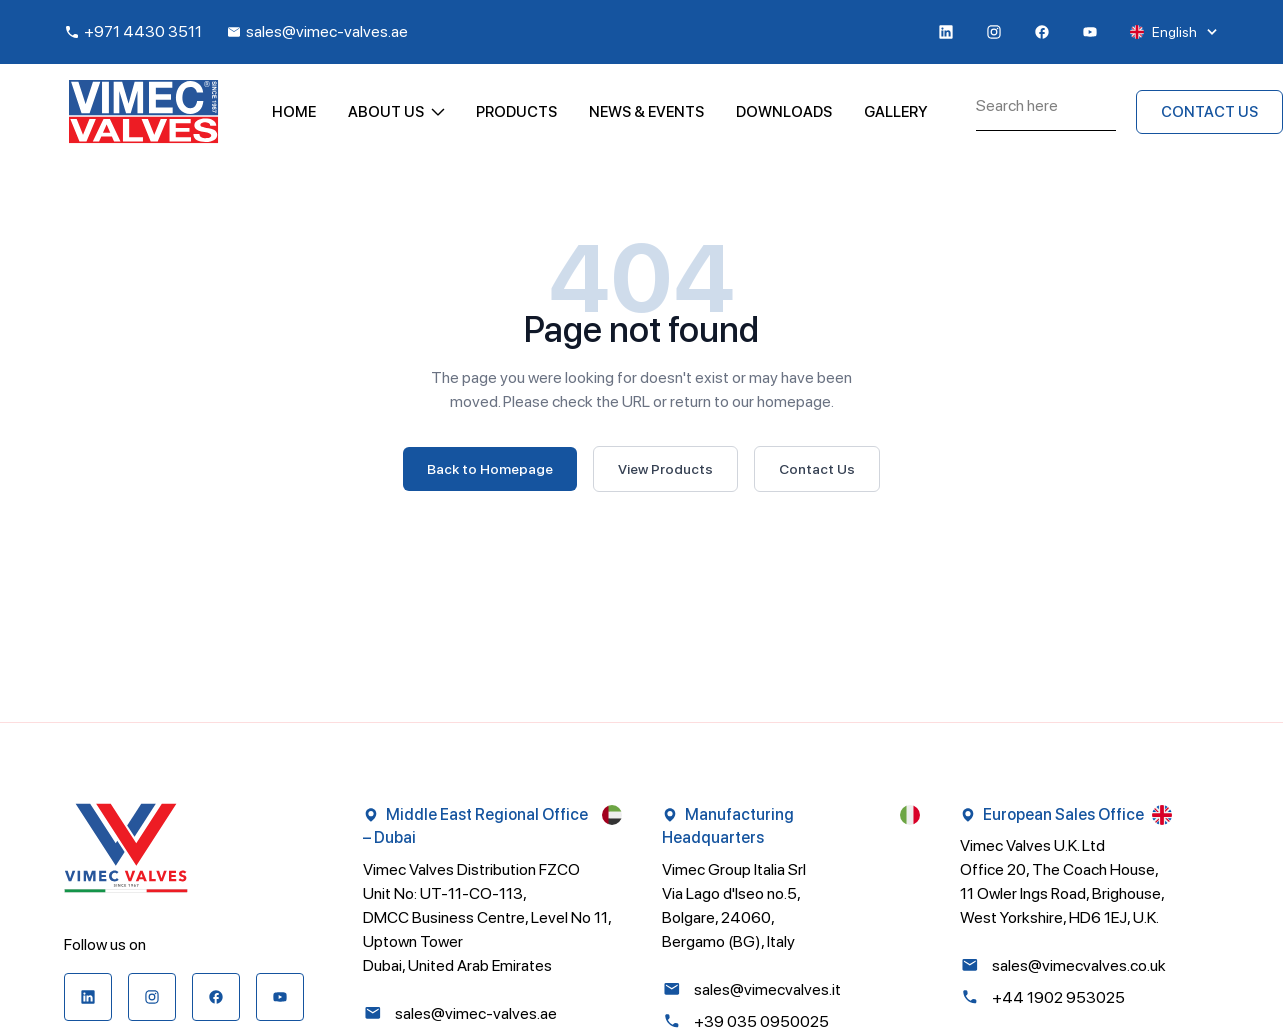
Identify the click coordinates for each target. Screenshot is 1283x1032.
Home (294, 112)
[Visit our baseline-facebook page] (1042, 32)
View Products (665, 469)
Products (516, 112)
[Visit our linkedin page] (946, 32)
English (1174, 32)
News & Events (646, 112)
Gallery (896, 112)
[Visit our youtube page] (1090, 32)
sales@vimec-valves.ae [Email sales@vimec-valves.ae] (317, 31)
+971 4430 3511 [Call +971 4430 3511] (133, 31)
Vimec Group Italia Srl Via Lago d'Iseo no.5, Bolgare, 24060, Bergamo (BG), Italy (734, 905)
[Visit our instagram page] (994, 32)
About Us (396, 112)
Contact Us (817, 469)
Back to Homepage (490, 469)
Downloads (784, 112)
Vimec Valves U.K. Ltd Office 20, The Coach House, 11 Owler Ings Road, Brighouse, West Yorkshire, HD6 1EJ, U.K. (1062, 881)
